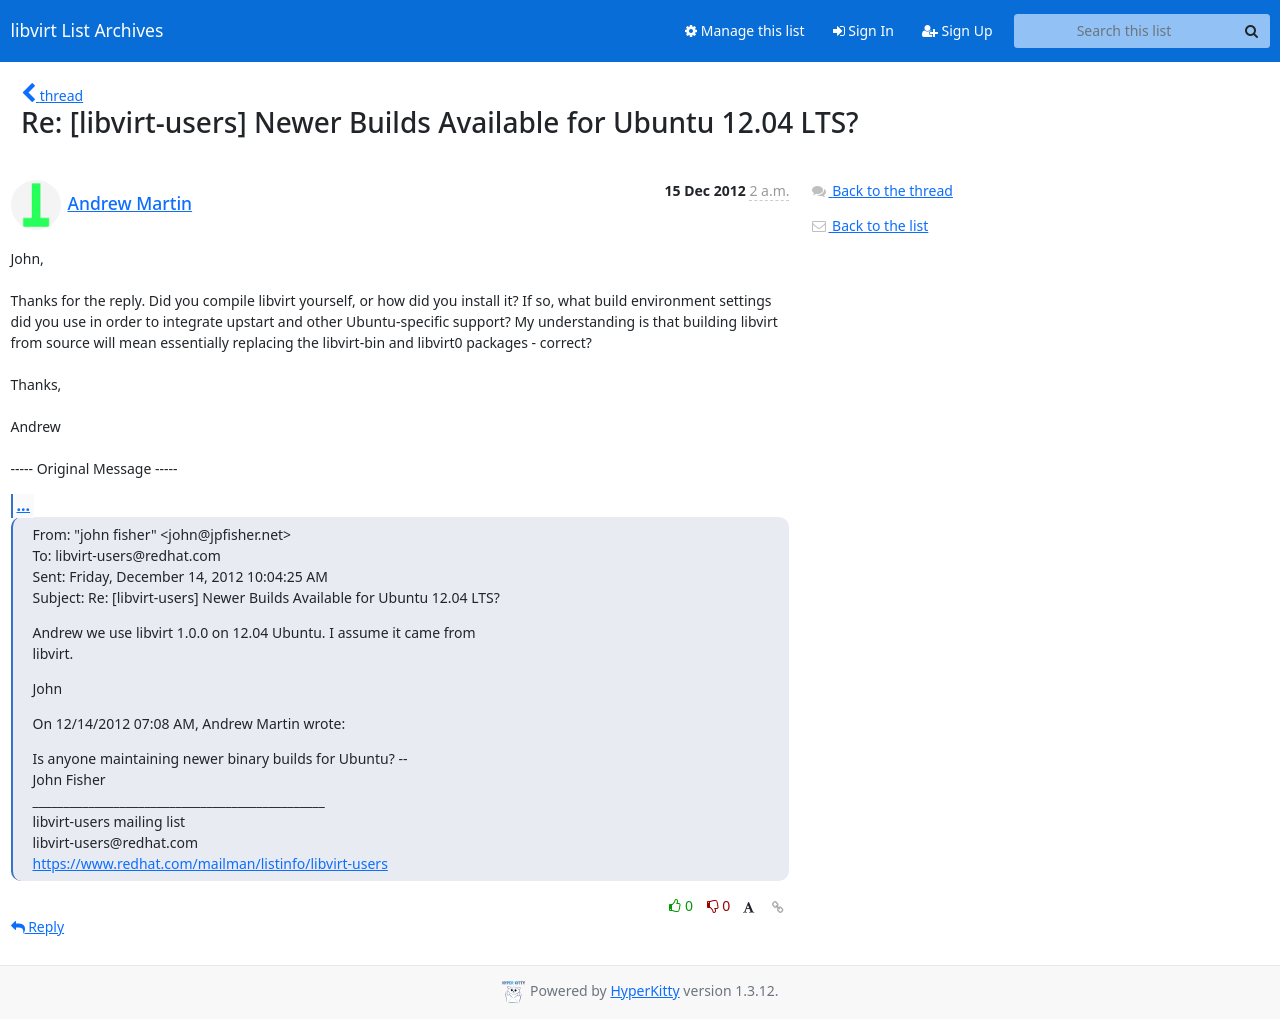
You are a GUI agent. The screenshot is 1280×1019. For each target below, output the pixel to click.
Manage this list (745, 30)
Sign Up (957, 30)
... (24, 505)
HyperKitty (644, 990)
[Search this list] (1124, 31)
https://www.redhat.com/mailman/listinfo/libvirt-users (210, 863)
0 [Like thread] (682, 905)
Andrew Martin (130, 203)
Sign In (863, 30)
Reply (38, 926)
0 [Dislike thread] (719, 905)
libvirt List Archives (87, 31)
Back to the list (869, 225)
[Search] (1252, 31)
